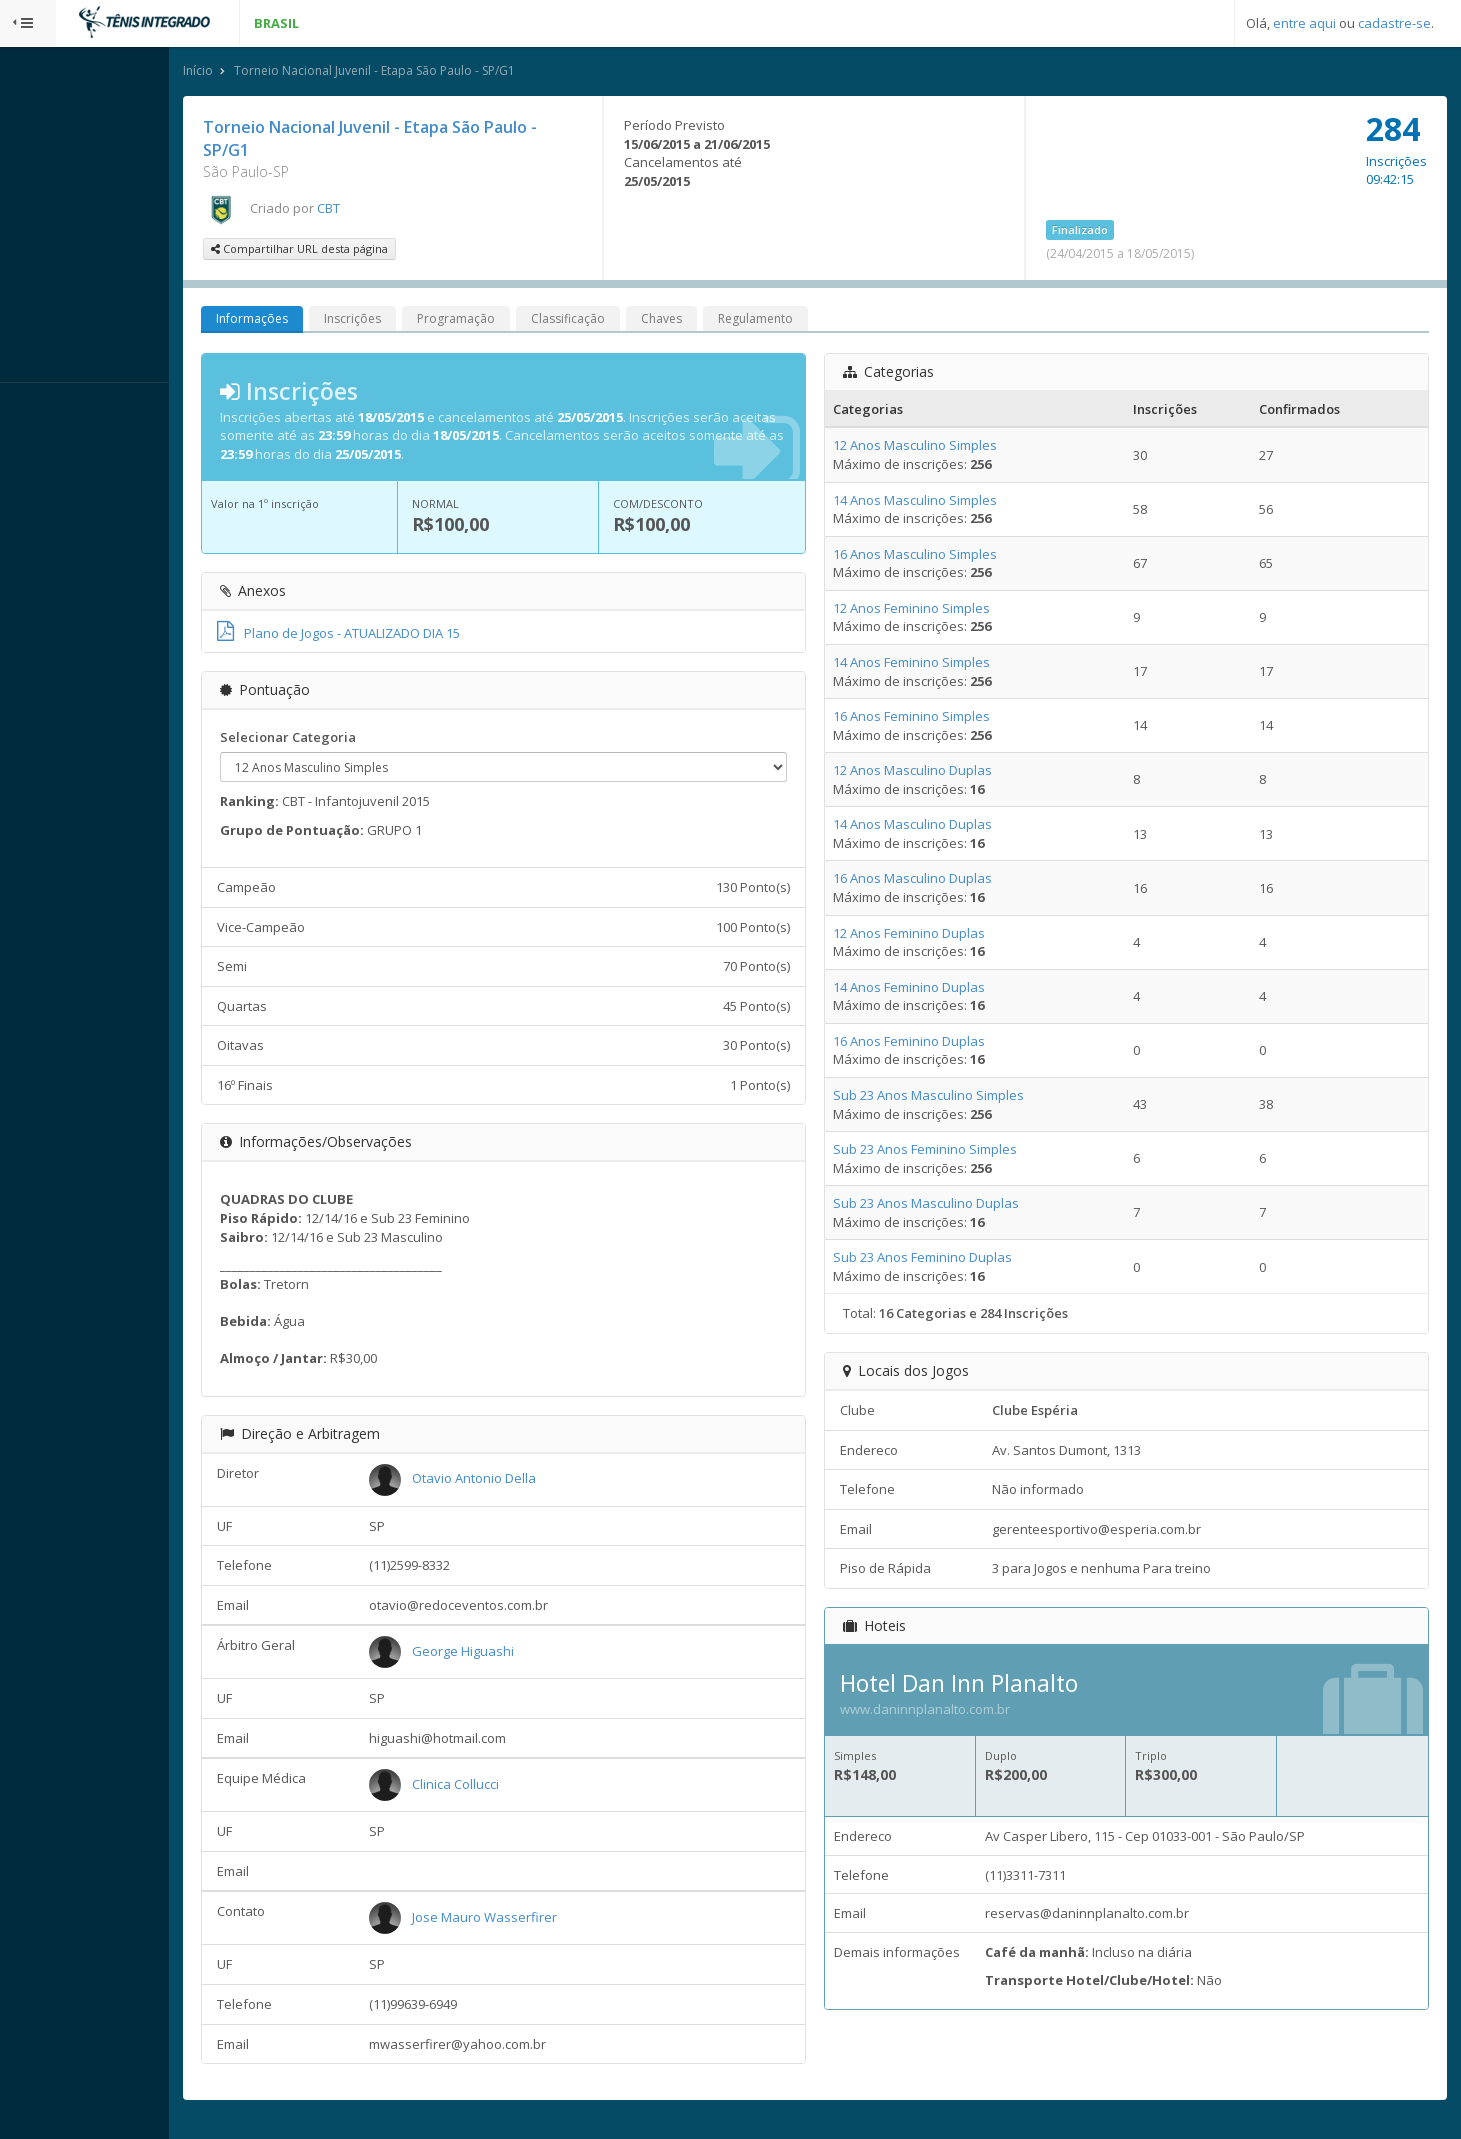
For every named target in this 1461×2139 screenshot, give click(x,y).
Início (273, 73)
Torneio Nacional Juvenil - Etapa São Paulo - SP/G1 (449, 73)
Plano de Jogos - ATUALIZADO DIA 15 (413, 636)
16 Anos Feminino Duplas (945, 1044)
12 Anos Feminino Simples (947, 611)
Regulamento (830, 321)
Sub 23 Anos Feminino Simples (961, 1152)
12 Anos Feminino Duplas (945, 936)
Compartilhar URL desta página (374, 251)
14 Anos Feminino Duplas (945, 990)
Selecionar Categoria (363, 740)
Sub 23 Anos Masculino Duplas (962, 1206)
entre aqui (1304, 23)
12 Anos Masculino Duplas (948, 773)
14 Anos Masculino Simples (951, 503)
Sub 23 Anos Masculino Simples (964, 1098)
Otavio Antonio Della (539, 1481)
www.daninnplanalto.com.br (961, 1712)
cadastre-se (1394, 23)
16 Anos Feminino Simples (947, 719)
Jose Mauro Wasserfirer (549, 1920)
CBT (403, 211)
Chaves (736, 321)
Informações (327, 321)
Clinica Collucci (520, 1787)
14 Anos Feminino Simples (947, 665)
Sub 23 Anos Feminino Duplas (958, 1260)
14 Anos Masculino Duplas (948, 827)
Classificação (643, 321)
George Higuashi (528, 1654)
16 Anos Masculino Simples (951, 557)
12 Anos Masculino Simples (951, 448)
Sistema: (36, 409)
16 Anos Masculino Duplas (948, 881)
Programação (531, 321)
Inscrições (427, 321)
